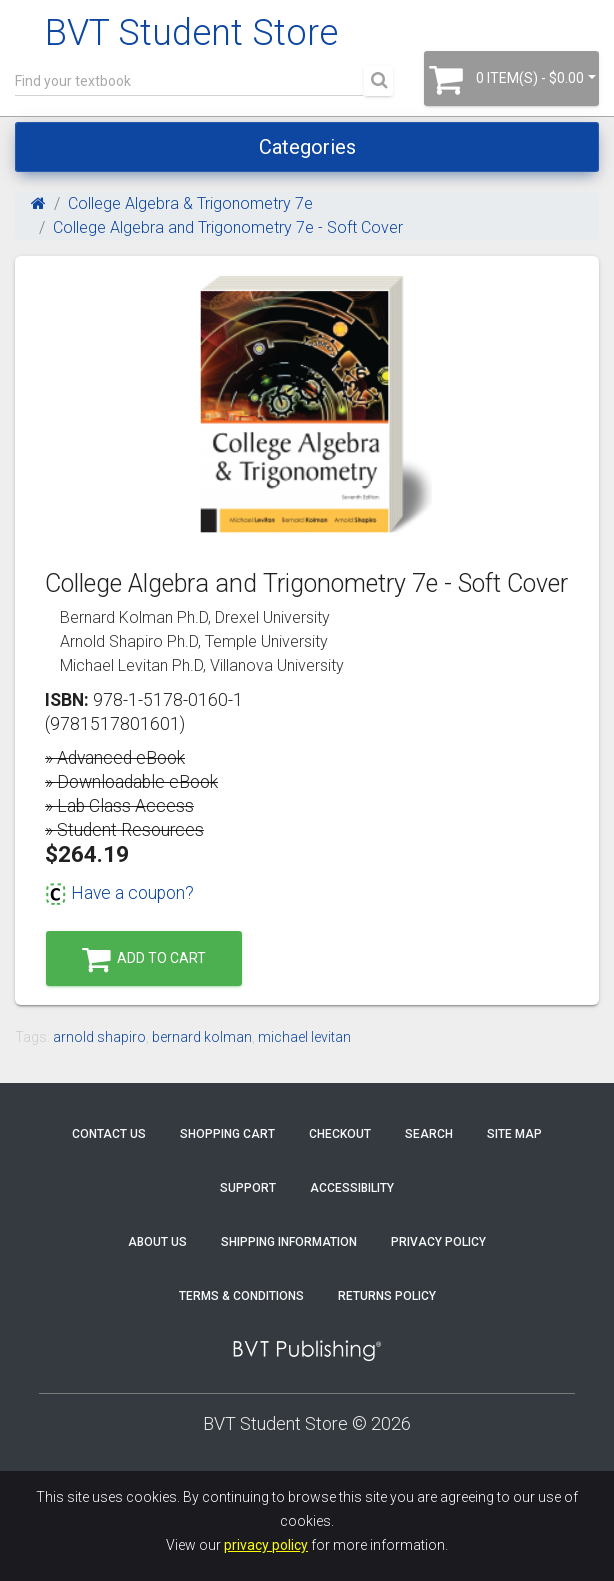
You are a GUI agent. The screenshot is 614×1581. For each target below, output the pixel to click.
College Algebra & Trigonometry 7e (190, 203)
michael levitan (304, 1037)
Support (248, 1188)
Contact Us (109, 1134)
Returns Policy (387, 1296)
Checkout (340, 1134)
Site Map (514, 1134)
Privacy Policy (438, 1242)
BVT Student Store (191, 33)
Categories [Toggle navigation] (307, 147)
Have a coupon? (119, 893)
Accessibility (352, 1188)
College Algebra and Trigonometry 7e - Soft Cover (228, 227)
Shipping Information (289, 1242)
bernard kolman (202, 1037)
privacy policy (266, 1545)
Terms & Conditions (241, 1296)
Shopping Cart (227, 1134)
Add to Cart (144, 959)
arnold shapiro (99, 1037)
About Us (157, 1242)
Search (429, 1134)
